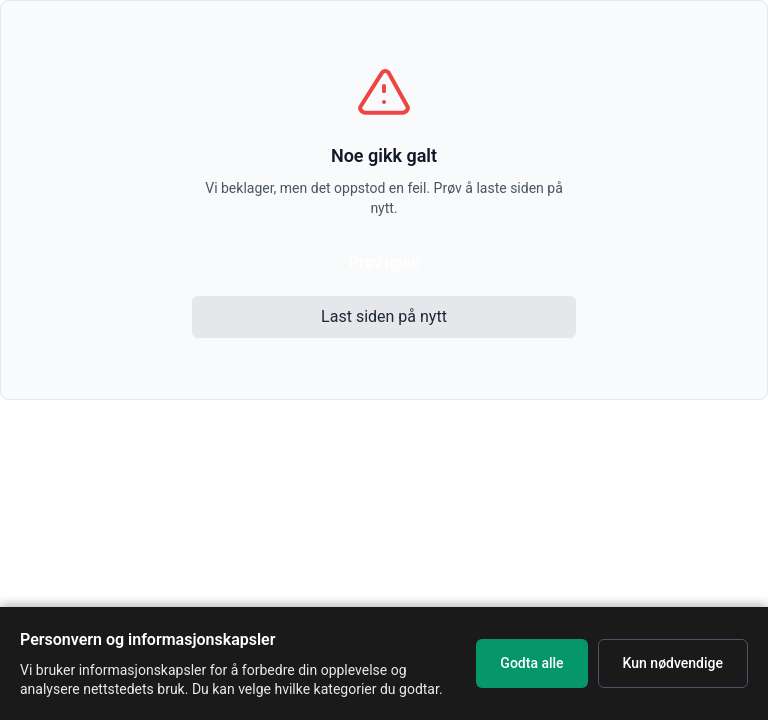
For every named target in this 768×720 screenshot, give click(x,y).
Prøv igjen (383, 262)
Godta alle (531, 663)
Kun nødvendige (673, 663)
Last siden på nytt (384, 316)
